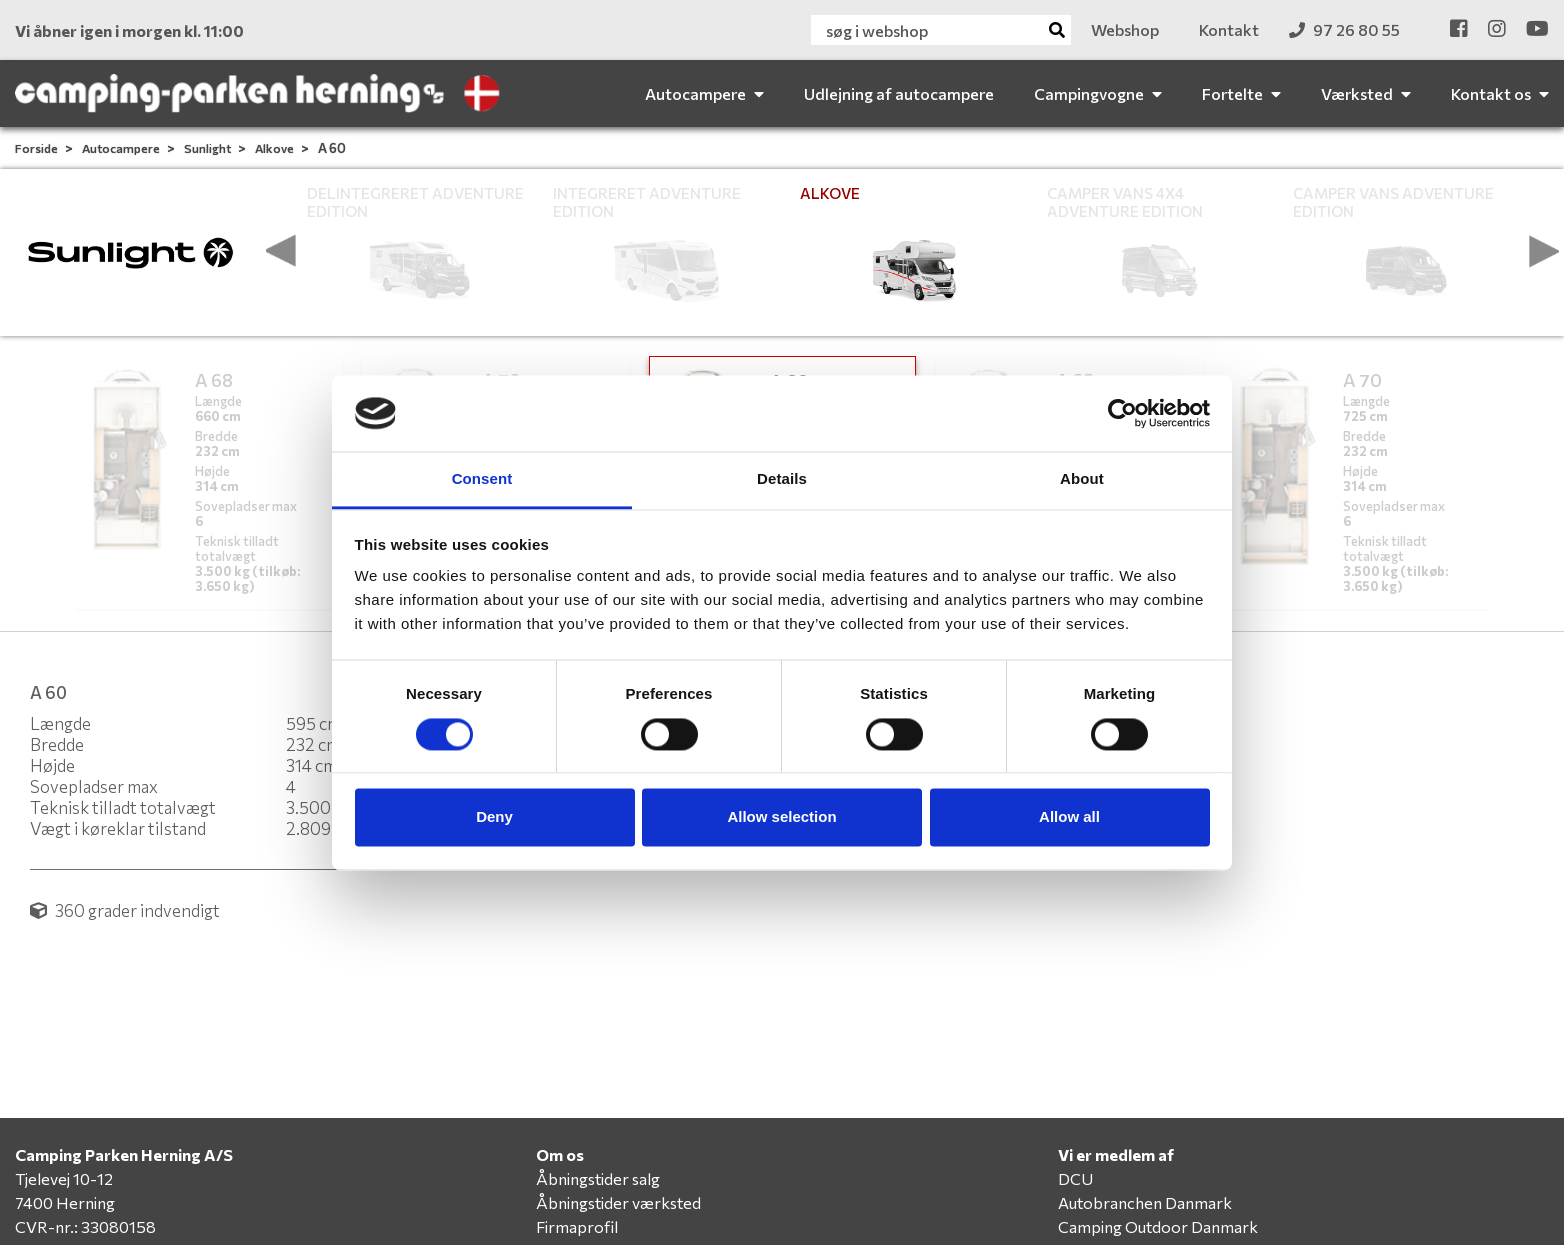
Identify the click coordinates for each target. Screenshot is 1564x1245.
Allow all (1069, 817)
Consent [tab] (482, 479)
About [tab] (1082, 479)
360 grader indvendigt (125, 910)
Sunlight (208, 148)
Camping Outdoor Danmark (1158, 1226)
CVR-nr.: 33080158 (85, 1226)
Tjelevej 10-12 (64, 1178)
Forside (37, 148)
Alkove (275, 148)
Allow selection (781, 817)
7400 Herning (65, 1202)
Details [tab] (782, 479)
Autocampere (122, 148)
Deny (494, 817)
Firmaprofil (577, 1226)
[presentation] (281, 251)
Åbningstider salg (598, 1178)
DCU (1075, 1178)
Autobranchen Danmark (1145, 1202)
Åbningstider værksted (618, 1202)
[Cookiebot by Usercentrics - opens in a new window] (1122, 413)
